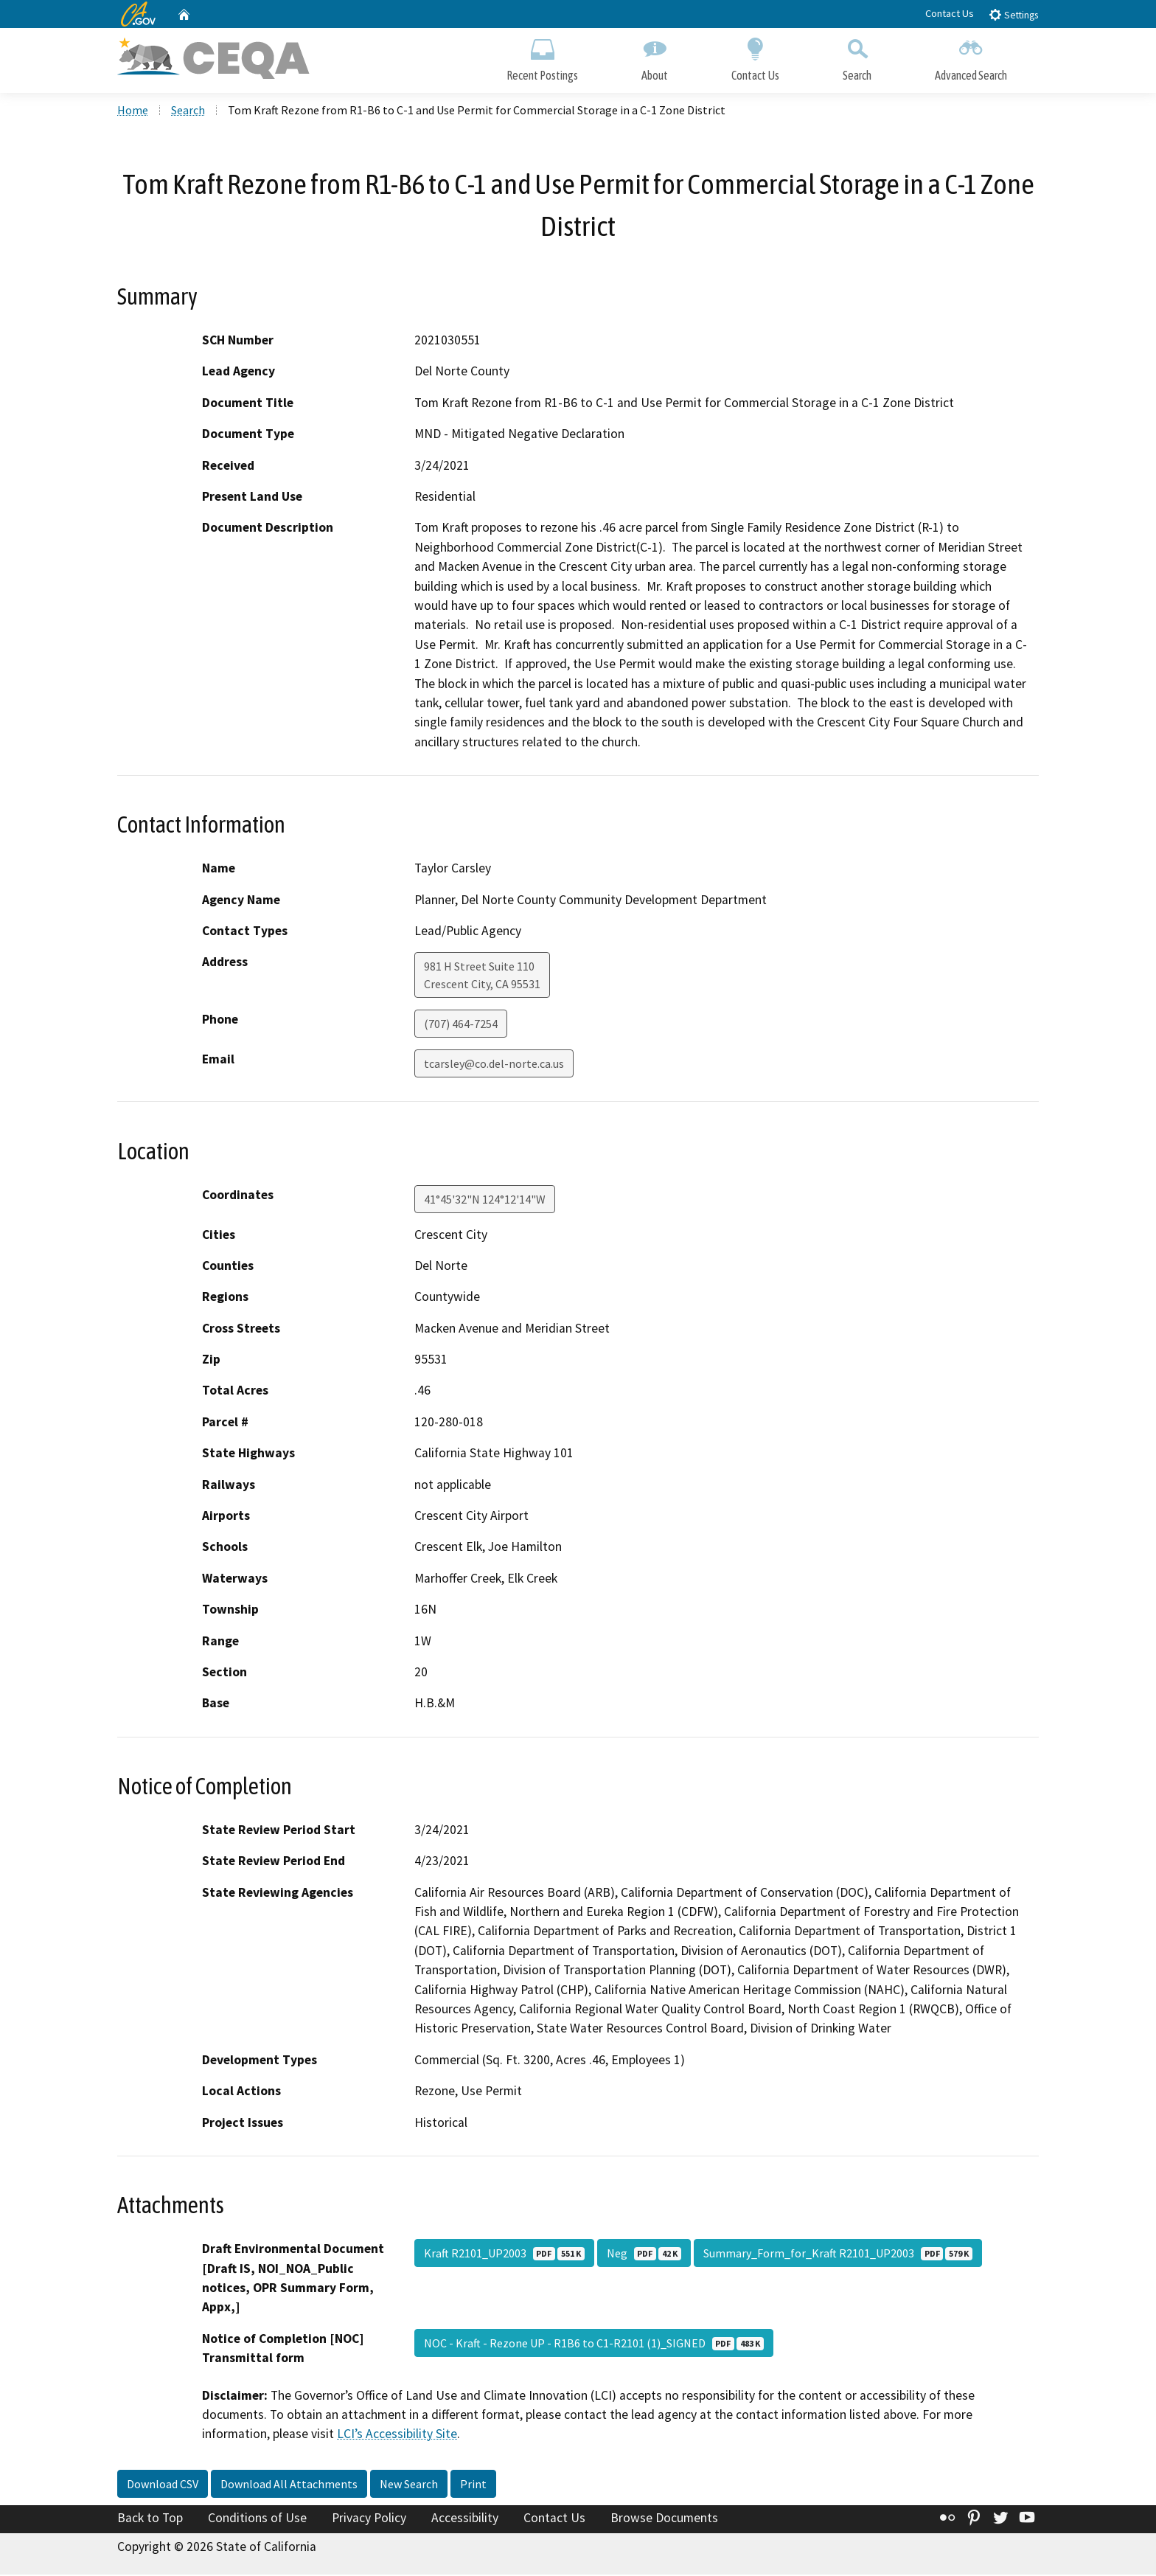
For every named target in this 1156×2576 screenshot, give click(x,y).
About (654, 57)
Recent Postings (542, 57)
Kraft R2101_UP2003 (504, 2254)
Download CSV (162, 2485)
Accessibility (464, 2519)
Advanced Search (971, 57)
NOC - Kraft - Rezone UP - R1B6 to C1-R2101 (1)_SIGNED (594, 2344)
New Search (409, 2485)
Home (132, 111)
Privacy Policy (369, 2519)
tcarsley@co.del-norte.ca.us (494, 1065)
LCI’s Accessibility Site (397, 2436)
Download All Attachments (289, 2485)
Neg (644, 2254)
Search (857, 57)
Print (473, 2485)
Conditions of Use (257, 2519)
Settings (1013, 14)
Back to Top (150, 2519)
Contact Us (949, 13)
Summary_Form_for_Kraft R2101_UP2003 (837, 2254)
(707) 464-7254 (461, 1025)
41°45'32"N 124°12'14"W (485, 1200)
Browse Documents (664, 2519)
